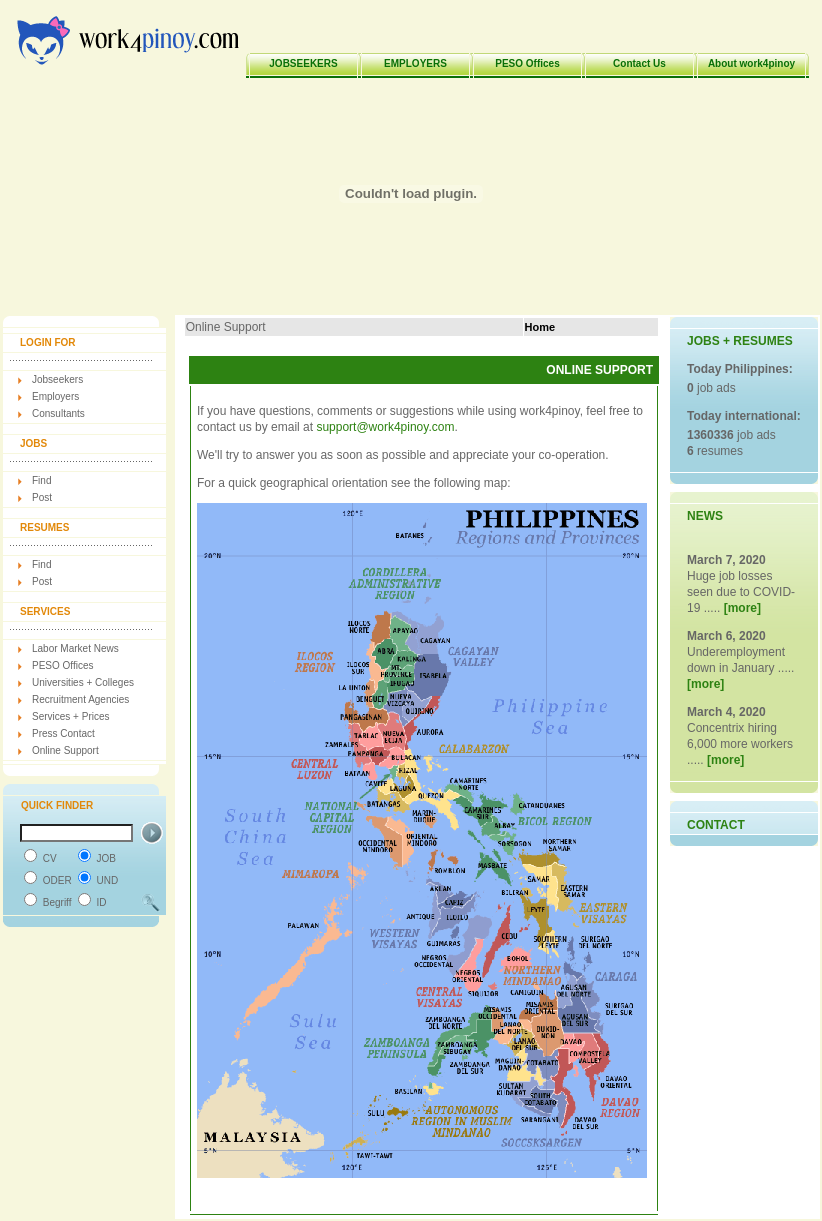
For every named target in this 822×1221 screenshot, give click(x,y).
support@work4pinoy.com (385, 427)
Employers (55, 396)
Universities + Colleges (83, 682)
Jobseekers (57, 379)
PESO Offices (527, 63)
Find (41, 480)
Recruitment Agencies (80, 699)
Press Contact (63, 733)
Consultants (58, 413)
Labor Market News (75, 648)
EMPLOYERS (415, 63)
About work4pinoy (751, 63)
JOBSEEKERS (303, 63)
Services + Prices (71, 716)
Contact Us (639, 63)
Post (42, 497)
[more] (742, 608)
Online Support (65, 750)
